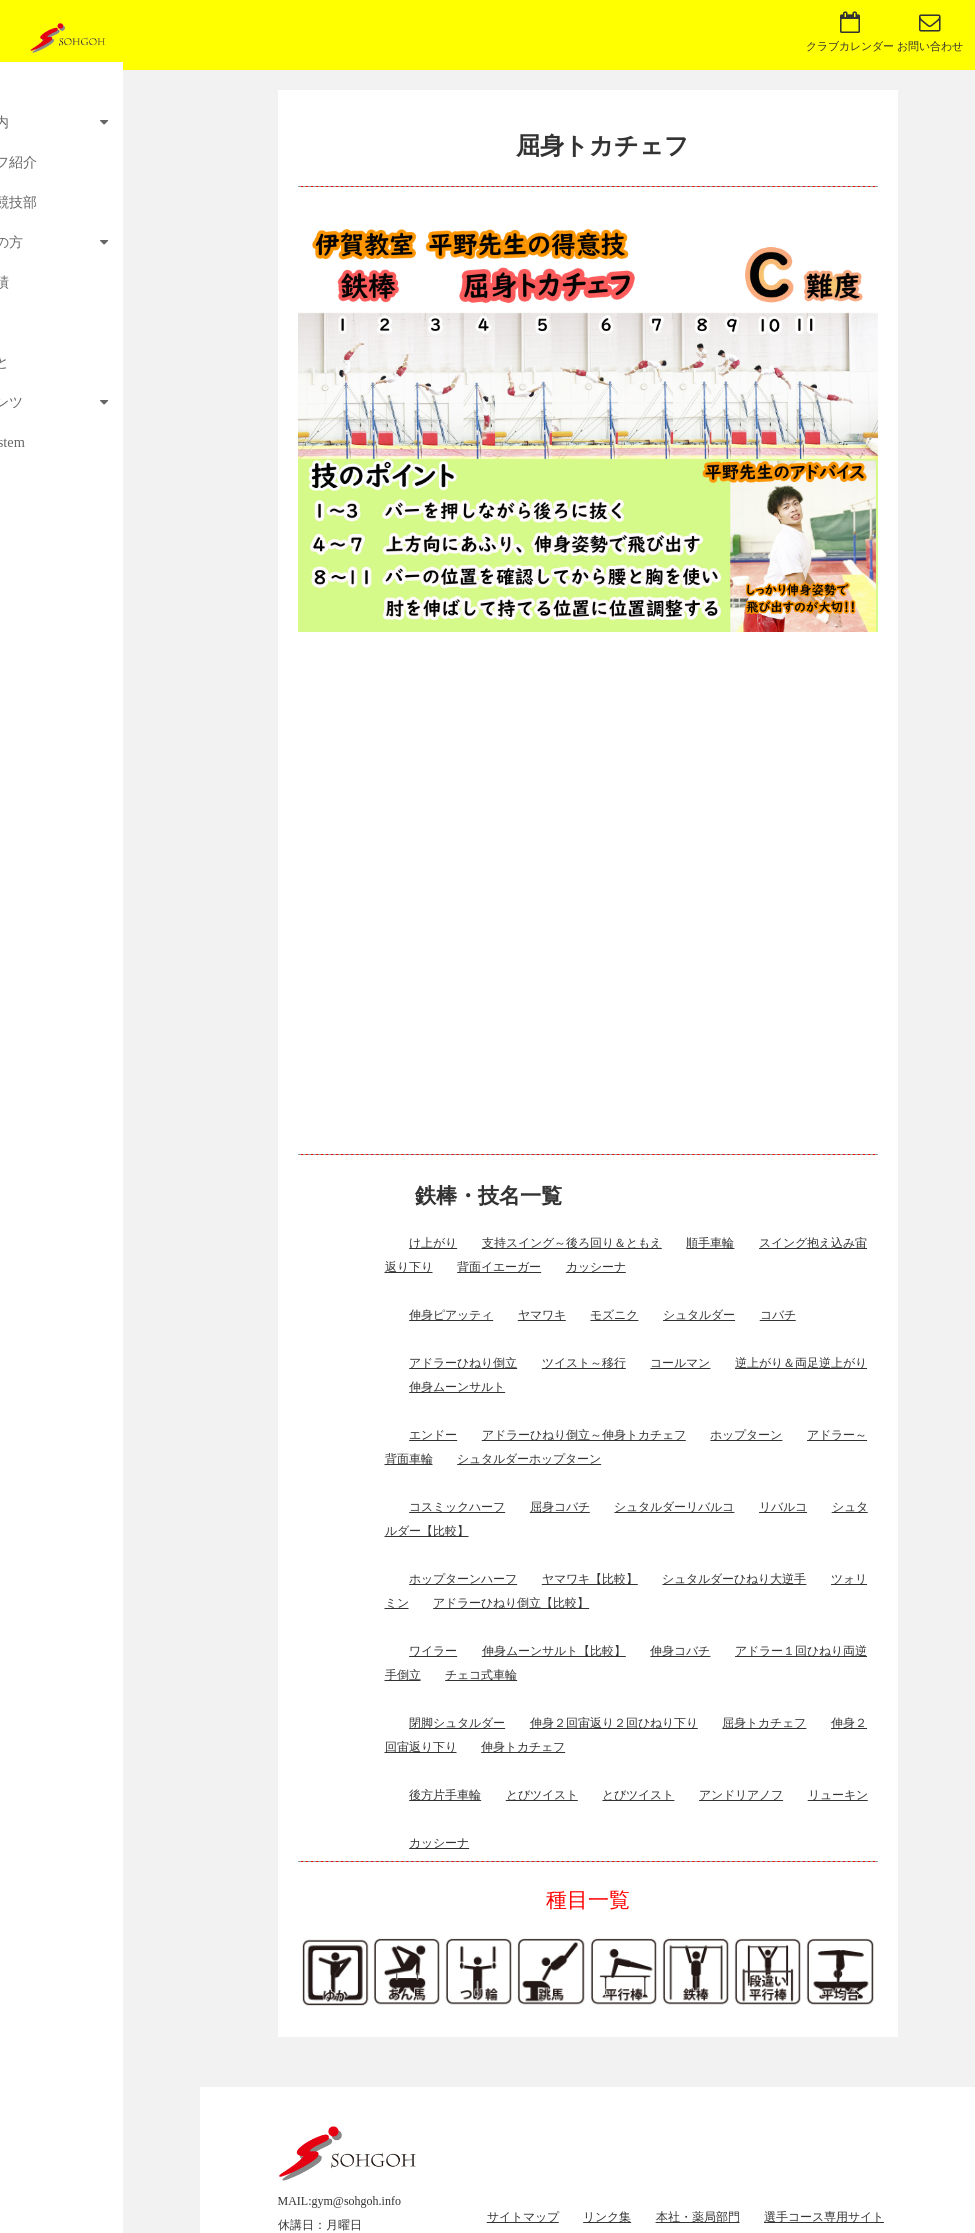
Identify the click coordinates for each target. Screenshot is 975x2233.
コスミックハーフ (457, 1507)
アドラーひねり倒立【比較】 (511, 1603)
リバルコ (783, 1507)
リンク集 (607, 2217)
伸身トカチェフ (523, 1747)
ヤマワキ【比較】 (590, 1579)
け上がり (433, 1243)
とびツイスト (542, 1795)
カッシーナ (596, 1267)
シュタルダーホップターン (529, 1459)
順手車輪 (710, 1243)
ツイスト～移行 (584, 1363)
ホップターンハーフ (463, 1579)
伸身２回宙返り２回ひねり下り (614, 1723)
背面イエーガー (499, 1267)
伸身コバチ (680, 1651)
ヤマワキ (542, 1315)
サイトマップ (523, 2217)
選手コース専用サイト (824, 2217)
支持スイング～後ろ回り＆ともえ (572, 1243)
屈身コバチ (560, 1507)
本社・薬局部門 (698, 2217)
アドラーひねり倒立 (463, 1363)
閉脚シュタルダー (457, 1723)
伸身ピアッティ (451, 1315)
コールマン (680, 1363)
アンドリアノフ (741, 1795)
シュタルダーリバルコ (674, 1507)
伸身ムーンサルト (457, 1387)
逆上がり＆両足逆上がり (801, 1363)
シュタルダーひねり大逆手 (734, 1579)
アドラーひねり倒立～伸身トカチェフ (584, 1435)
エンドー (433, 1435)
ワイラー (433, 1651)
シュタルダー (699, 1315)
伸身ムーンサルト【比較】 (554, 1651)
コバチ (778, 1315)
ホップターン (746, 1435)
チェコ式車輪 (481, 1675)
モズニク (614, 1315)
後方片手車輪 (445, 1795)
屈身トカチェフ (764, 1723)
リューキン (838, 1795)
